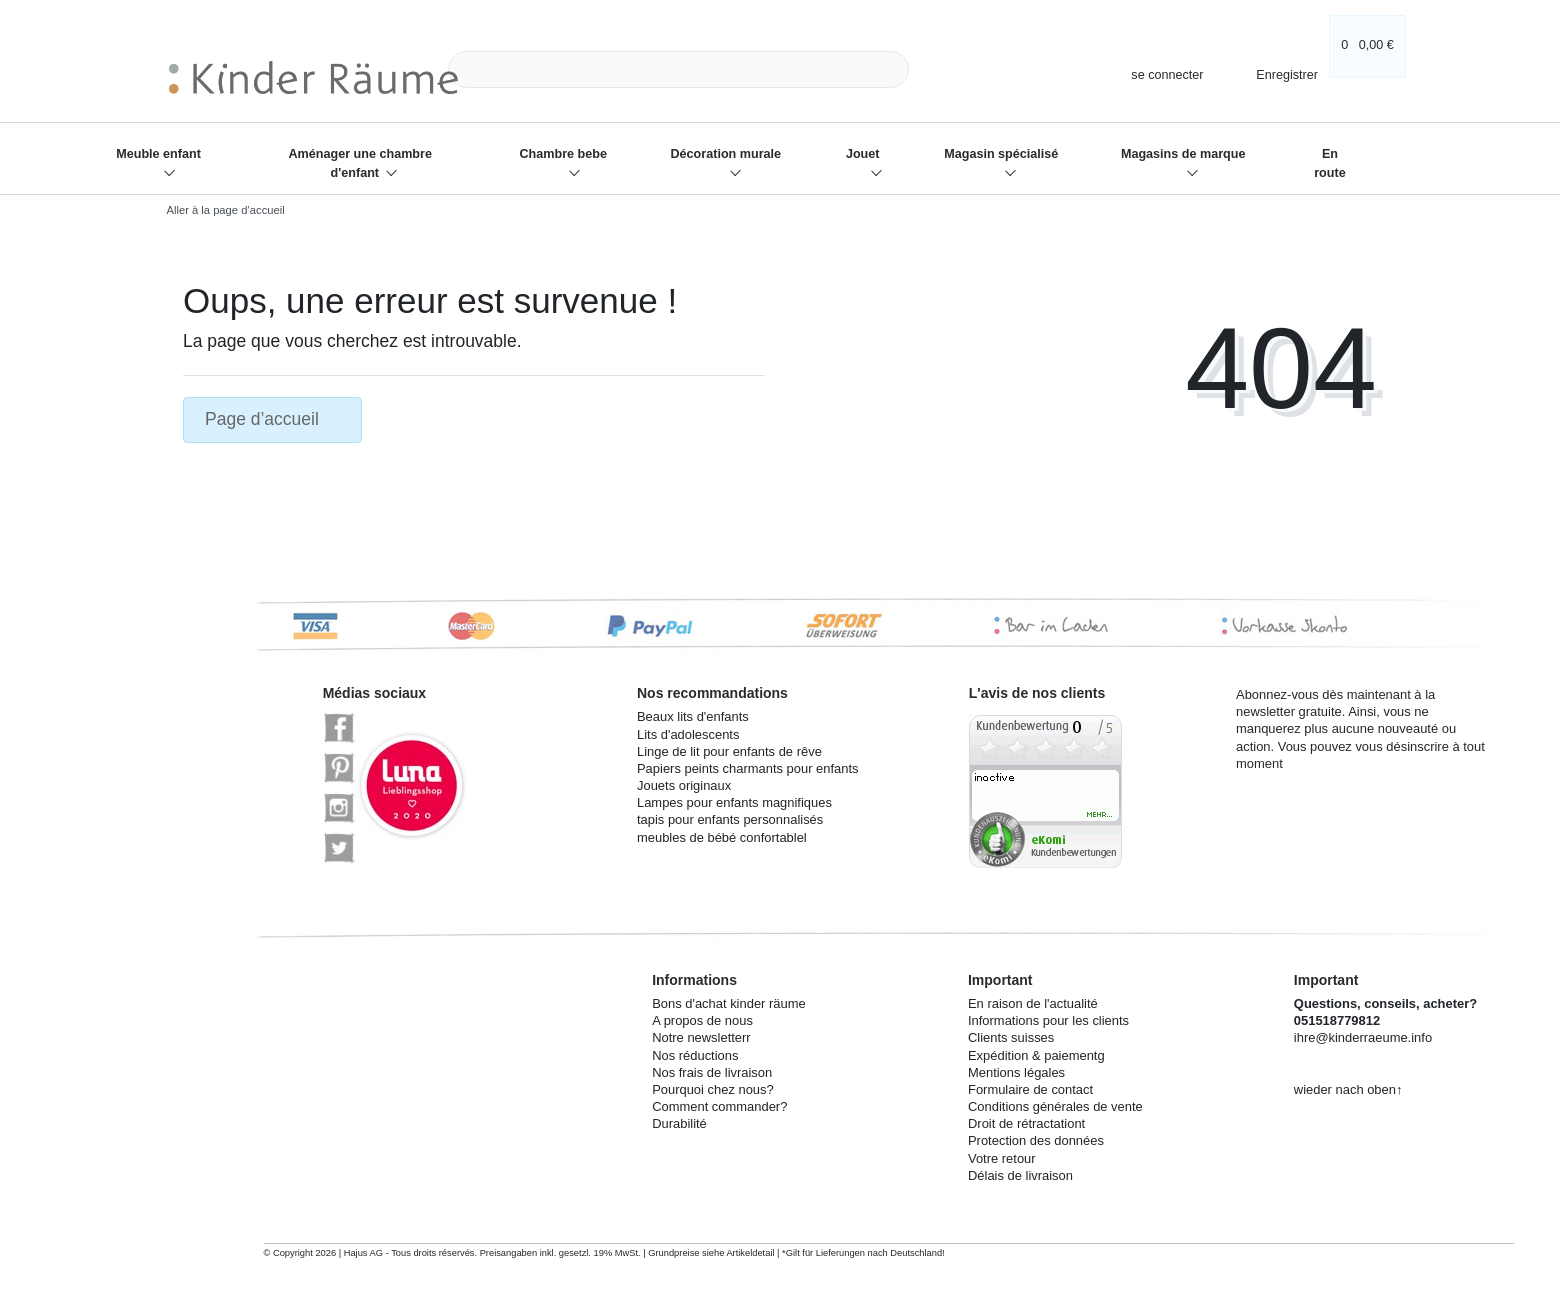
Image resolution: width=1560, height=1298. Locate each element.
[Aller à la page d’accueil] (219, 210)
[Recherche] (931, 69)
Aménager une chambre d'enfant (359, 163)
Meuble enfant (158, 154)
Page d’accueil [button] (272, 419)
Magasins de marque (1183, 154)
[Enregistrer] (1273, 69)
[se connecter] (1158, 74)
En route (1329, 163)
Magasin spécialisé (1001, 154)
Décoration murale (726, 154)
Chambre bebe (562, 154)
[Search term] (678, 69)
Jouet (863, 154)
